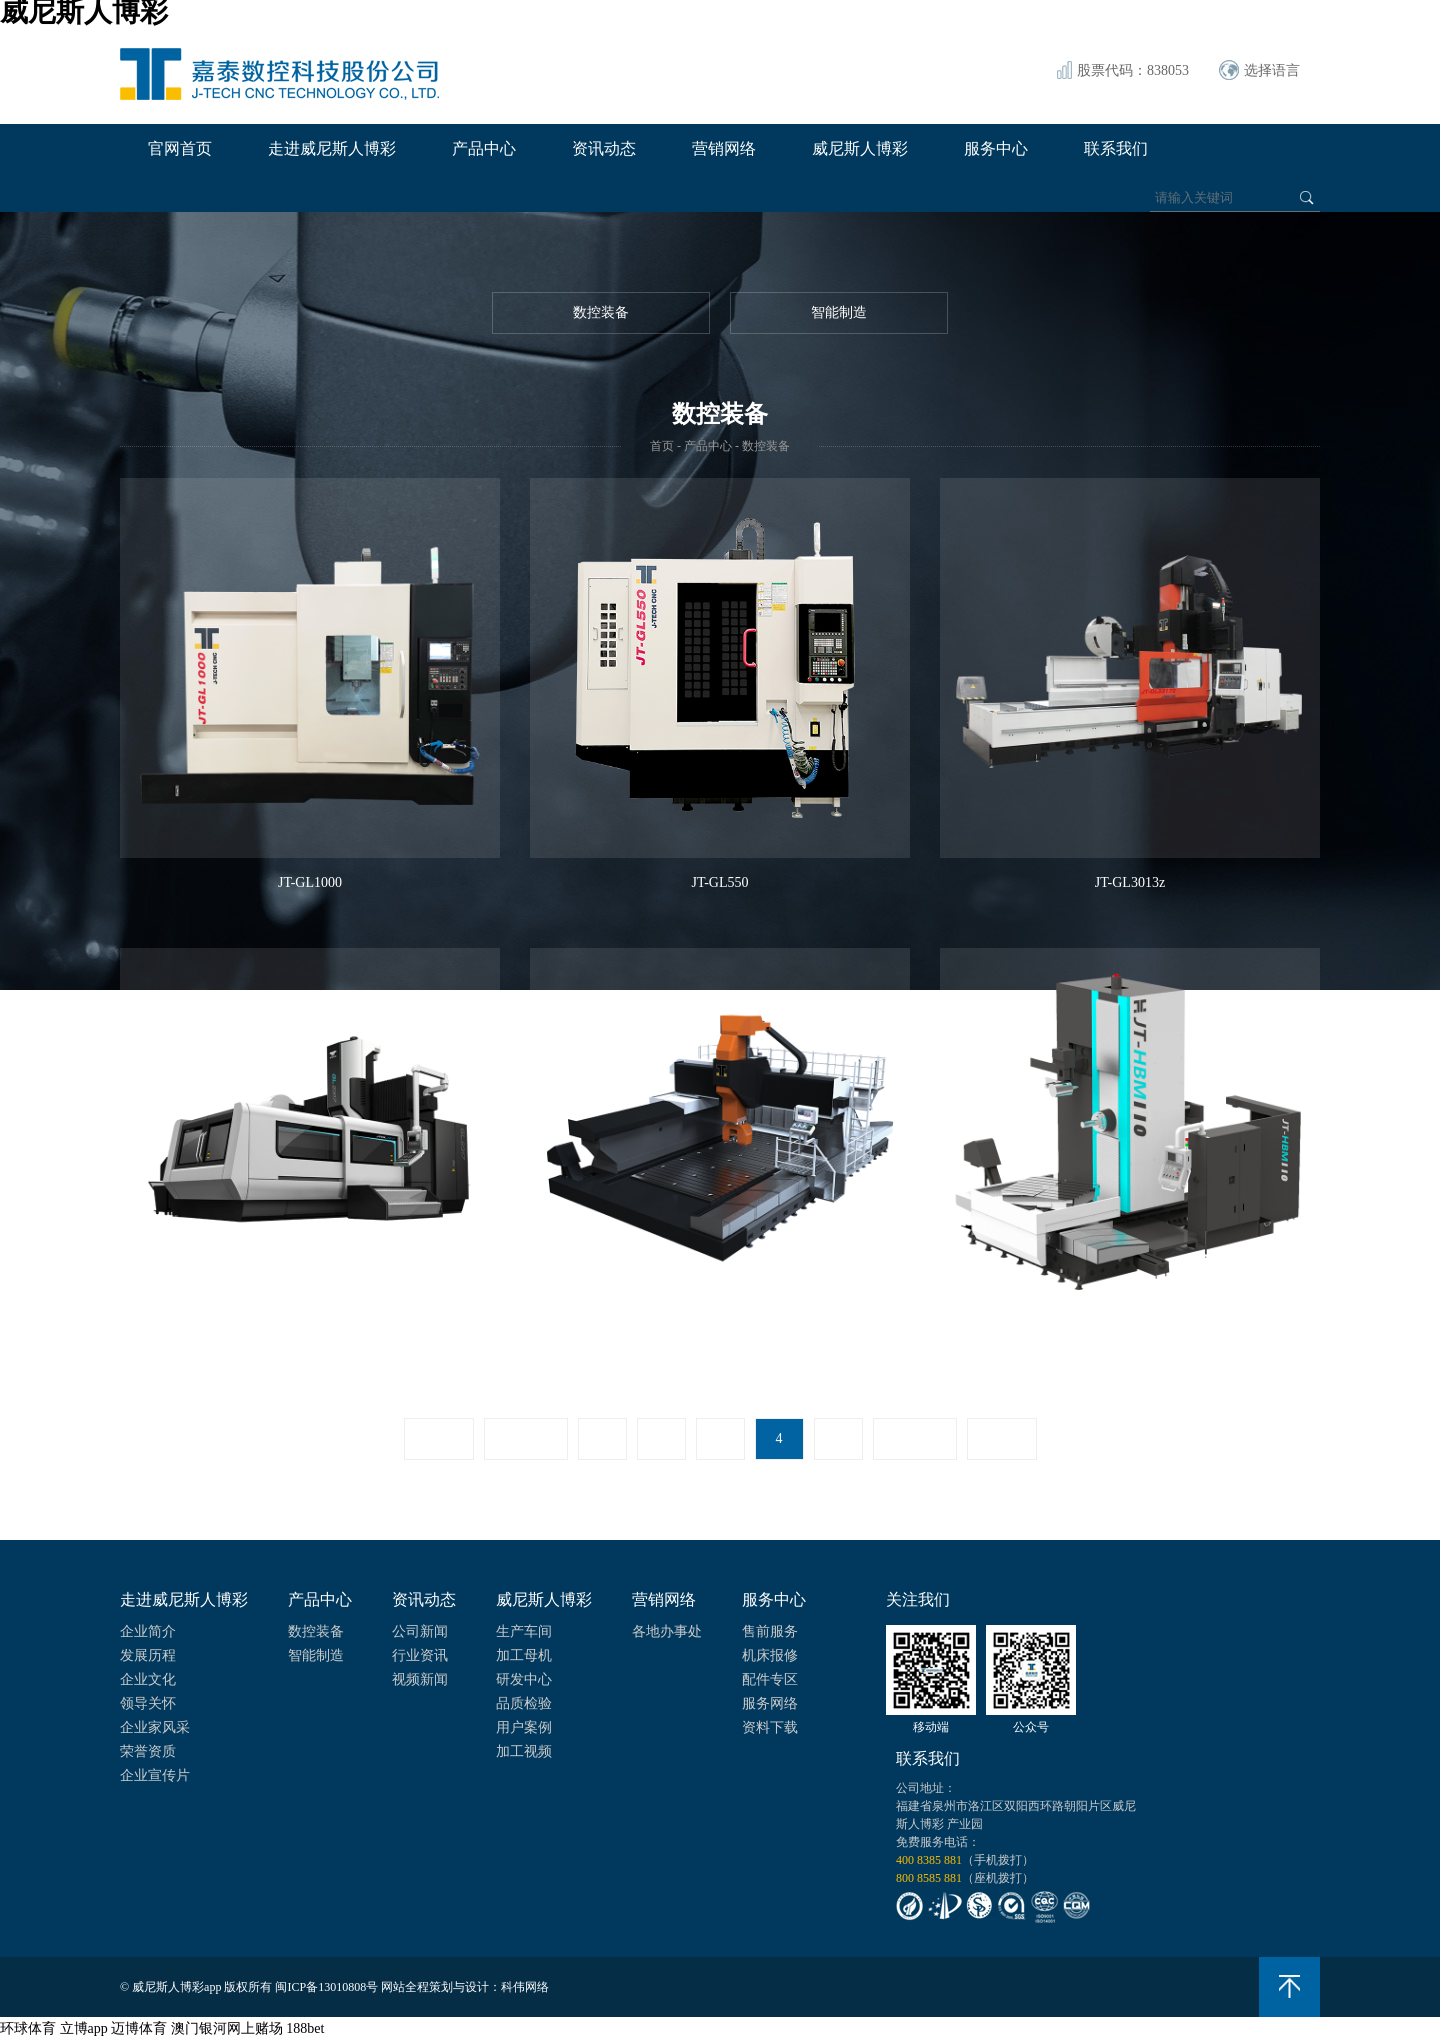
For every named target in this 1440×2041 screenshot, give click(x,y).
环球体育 (28, 2028)
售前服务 (770, 1631)
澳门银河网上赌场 (227, 2028)
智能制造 (839, 312)
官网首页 (180, 148)
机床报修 (770, 1655)
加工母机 (524, 1655)
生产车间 (524, 1631)
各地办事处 (667, 1631)
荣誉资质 (148, 1751)
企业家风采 (155, 1727)
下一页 (915, 1438)
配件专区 (770, 1679)
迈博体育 (139, 2028)
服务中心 (996, 148)
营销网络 (724, 148)
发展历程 (148, 1655)
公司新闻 (420, 1631)
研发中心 (524, 1679)
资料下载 (770, 1727)
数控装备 (601, 312)
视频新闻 (420, 1679)
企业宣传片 (155, 1775)
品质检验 (524, 1703)
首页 (662, 446)
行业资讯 (420, 1655)
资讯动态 (604, 148)
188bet (305, 2028)
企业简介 (148, 1631)
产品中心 (484, 148)
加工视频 (524, 1751)
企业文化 (148, 1679)
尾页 (1002, 1438)
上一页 (526, 1438)
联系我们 (1116, 148)
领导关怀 (148, 1703)
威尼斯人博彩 (860, 148)
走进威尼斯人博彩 (332, 148)
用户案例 (524, 1727)
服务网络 (770, 1703)
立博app (84, 2028)
